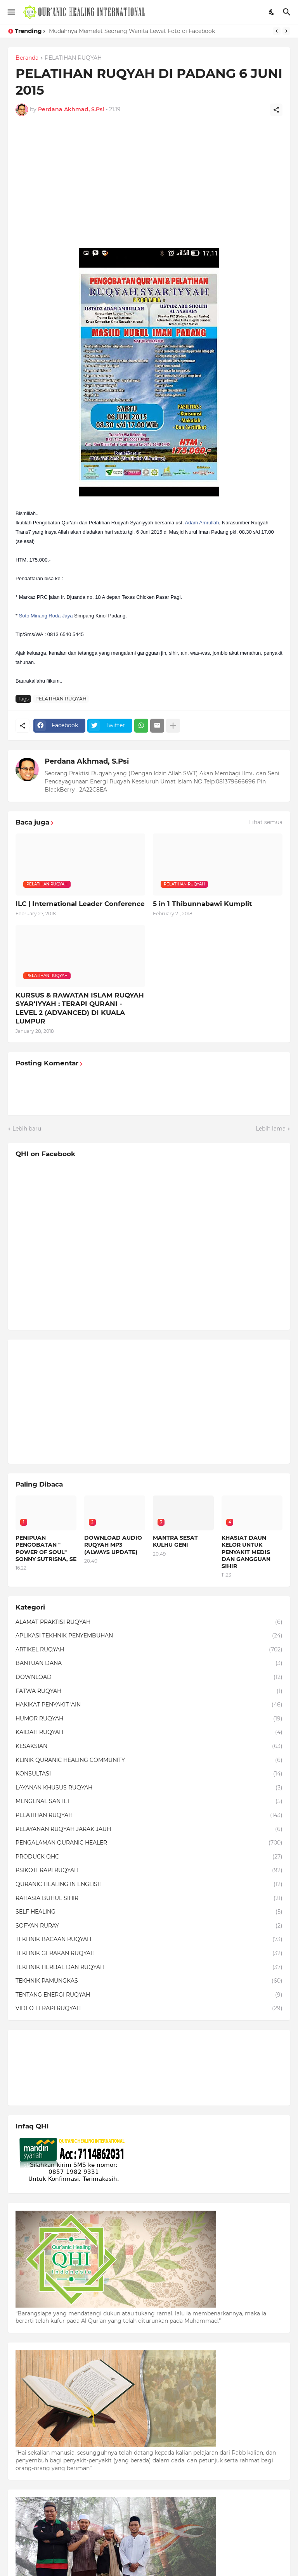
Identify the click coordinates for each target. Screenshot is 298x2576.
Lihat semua (265, 822)
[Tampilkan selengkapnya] (173, 726)
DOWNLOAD (149, 1677)
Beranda (27, 58)
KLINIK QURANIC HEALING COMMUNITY (149, 1760)
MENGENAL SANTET (149, 1801)
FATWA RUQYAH (149, 1691)
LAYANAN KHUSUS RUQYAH (149, 1788)
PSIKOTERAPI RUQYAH (149, 1870)
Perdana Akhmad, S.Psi (87, 761)
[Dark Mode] (272, 12)
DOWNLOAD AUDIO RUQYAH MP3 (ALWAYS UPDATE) (113, 1544)
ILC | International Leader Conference (80, 904)
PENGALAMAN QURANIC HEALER (149, 1843)
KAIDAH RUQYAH (149, 1732)
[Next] (286, 31)
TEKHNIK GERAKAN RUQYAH (149, 1953)
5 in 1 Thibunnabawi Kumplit (202, 904)
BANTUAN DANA (149, 1663)
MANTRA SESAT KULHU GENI (175, 1541)
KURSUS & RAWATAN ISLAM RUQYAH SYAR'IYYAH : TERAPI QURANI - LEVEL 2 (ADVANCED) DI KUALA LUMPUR (80, 1008)
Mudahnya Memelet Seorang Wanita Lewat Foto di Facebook (132, 31)
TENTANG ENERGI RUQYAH (149, 1995)
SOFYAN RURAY (149, 1926)
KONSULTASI (149, 1774)
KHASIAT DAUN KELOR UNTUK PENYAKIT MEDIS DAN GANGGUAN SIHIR (246, 1552)
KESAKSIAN (149, 1746)
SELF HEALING (149, 1912)
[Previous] (277, 31)
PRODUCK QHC (149, 1857)
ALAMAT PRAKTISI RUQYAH (149, 1622)
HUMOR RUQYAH (149, 1719)
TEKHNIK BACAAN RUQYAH (149, 1939)
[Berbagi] (276, 110)
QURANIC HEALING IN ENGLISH (149, 1884)
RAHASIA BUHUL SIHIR (149, 1898)
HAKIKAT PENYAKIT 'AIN (149, 1705)
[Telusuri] (287, 12)
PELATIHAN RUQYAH (73, 58)
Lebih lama (271, 1128)
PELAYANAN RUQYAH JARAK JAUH (149, 1829)
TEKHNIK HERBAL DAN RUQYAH (149, 1967)
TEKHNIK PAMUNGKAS (149, 1981)
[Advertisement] (149, 186)
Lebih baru (26, 1128)
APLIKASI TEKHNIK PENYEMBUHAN (149, 1636)
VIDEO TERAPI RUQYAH (149, 2008)
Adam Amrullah (202, 523)
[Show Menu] (10, 12)
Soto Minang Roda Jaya (46, 616)
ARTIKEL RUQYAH (149, 1650)
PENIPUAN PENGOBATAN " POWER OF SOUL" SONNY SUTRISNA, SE (46, 1548)
